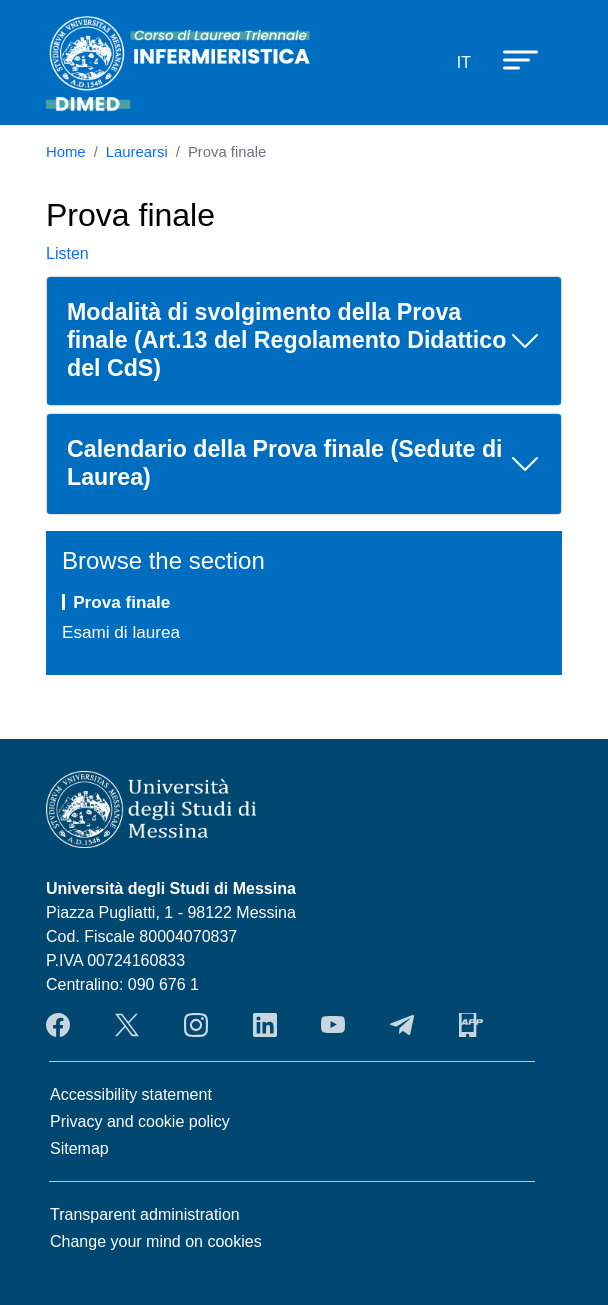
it (464, 62)
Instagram (196, 1025)
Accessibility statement (131, 1094)
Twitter (127, 1025)
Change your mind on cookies (156, 1241)
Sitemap (79, 1148)
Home (66, 152)
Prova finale (121, 602)
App (471, 1025)
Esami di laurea (121, 632)
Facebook (58, 1025)
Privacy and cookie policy (140, 1121)
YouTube (333, 1025)
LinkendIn (265, 1025)
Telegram (402, 1025)
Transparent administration (145, 1214)
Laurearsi (137, 152)
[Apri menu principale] (511, 59)
